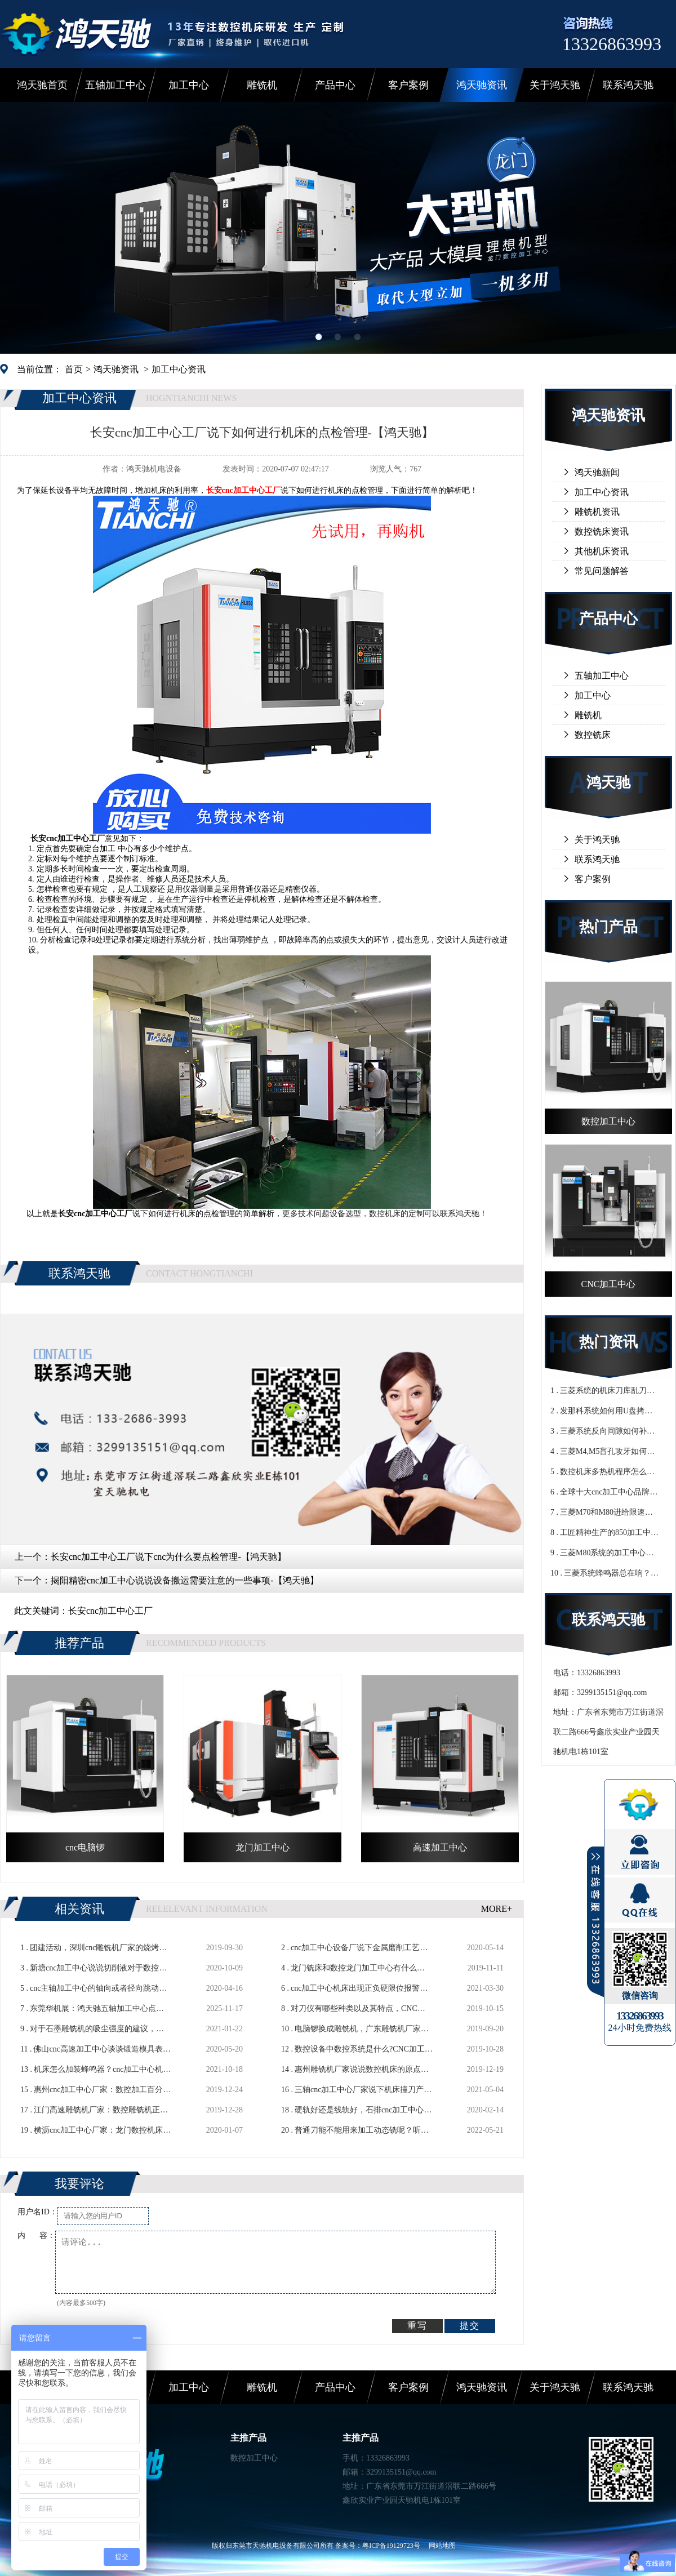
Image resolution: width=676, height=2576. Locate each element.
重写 (417, 2325)
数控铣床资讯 (602, 531)
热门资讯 (608, 1342)
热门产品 (608, 927)
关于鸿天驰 (555, 85)
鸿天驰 (608, 783)
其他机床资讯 (602, 551)
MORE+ (496, 1909)
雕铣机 (262, 85)
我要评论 (79, 2184)
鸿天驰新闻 (597, 472)
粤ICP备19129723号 (391, 2546)
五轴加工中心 (115, 85)
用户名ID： (37, 2212)
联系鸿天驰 (628, 85)
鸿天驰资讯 (481, 85)
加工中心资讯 (179, 369)
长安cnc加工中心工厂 (110, 1611)
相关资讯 (79, 1909)
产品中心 (335, 85)
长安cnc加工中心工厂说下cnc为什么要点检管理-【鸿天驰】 (168, 1556)
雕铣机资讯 (597, 512)
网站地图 (442, 2546)
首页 (74, 369)
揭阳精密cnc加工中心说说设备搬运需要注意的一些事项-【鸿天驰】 (185, 1580)
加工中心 (188, 85)
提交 (470, 2325)
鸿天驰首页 (42, 85)
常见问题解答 (602, 571)
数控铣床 (593, 735)
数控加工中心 (254, 2458)
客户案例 (408, 85)
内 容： (36, 2235)
